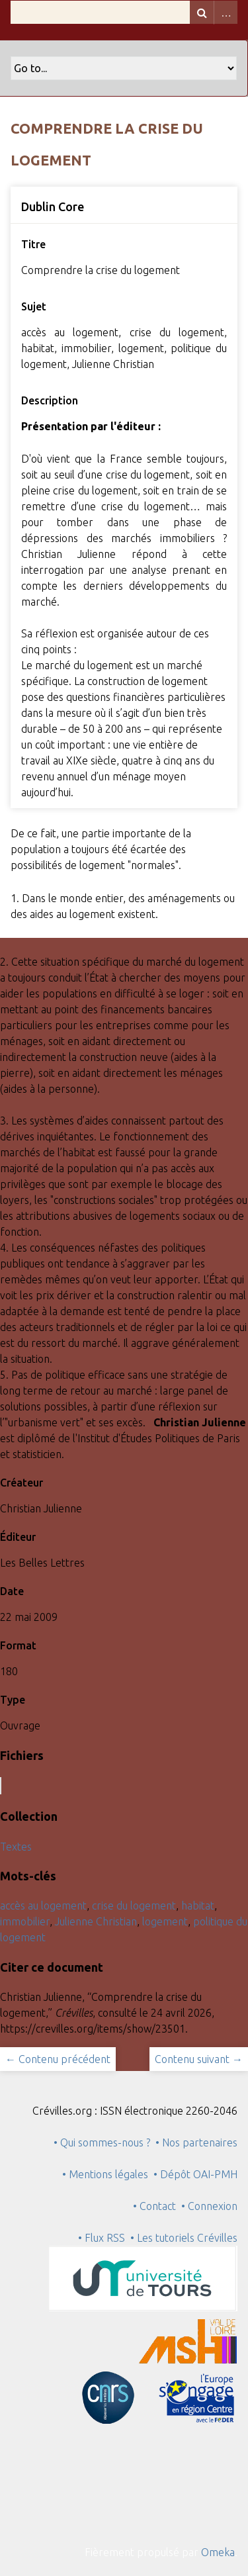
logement (165, 1921)
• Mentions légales (105, 2174)
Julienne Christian (96, 1921)
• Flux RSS (101, 2238)
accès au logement (43, 1905)
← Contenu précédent (57, 2059)
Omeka (218, 2552)
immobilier (25, 1921)
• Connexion (209, 2206)
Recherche (202, 12)
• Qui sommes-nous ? (102, 2142)
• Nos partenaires (196, 2142)
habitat (197, 1905)
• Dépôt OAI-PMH (195, 2174)
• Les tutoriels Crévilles (183, 2238)
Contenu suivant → (199, 2059)
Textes (16, 1847)
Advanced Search (225, 12)
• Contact (157, 2206)
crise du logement (134, 1905)
